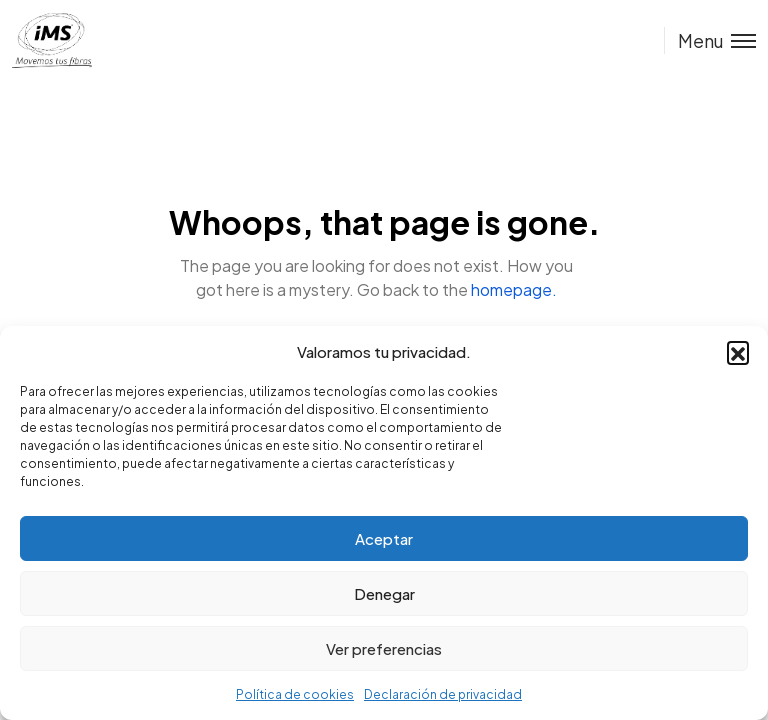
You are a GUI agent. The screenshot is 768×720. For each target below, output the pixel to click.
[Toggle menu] (710, 40)
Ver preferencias (384, 648)
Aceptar (384, 538)
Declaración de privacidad (443, 694)
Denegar (384, 593)
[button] (738, 352)
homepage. (514, 289)
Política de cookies (295, 694)
